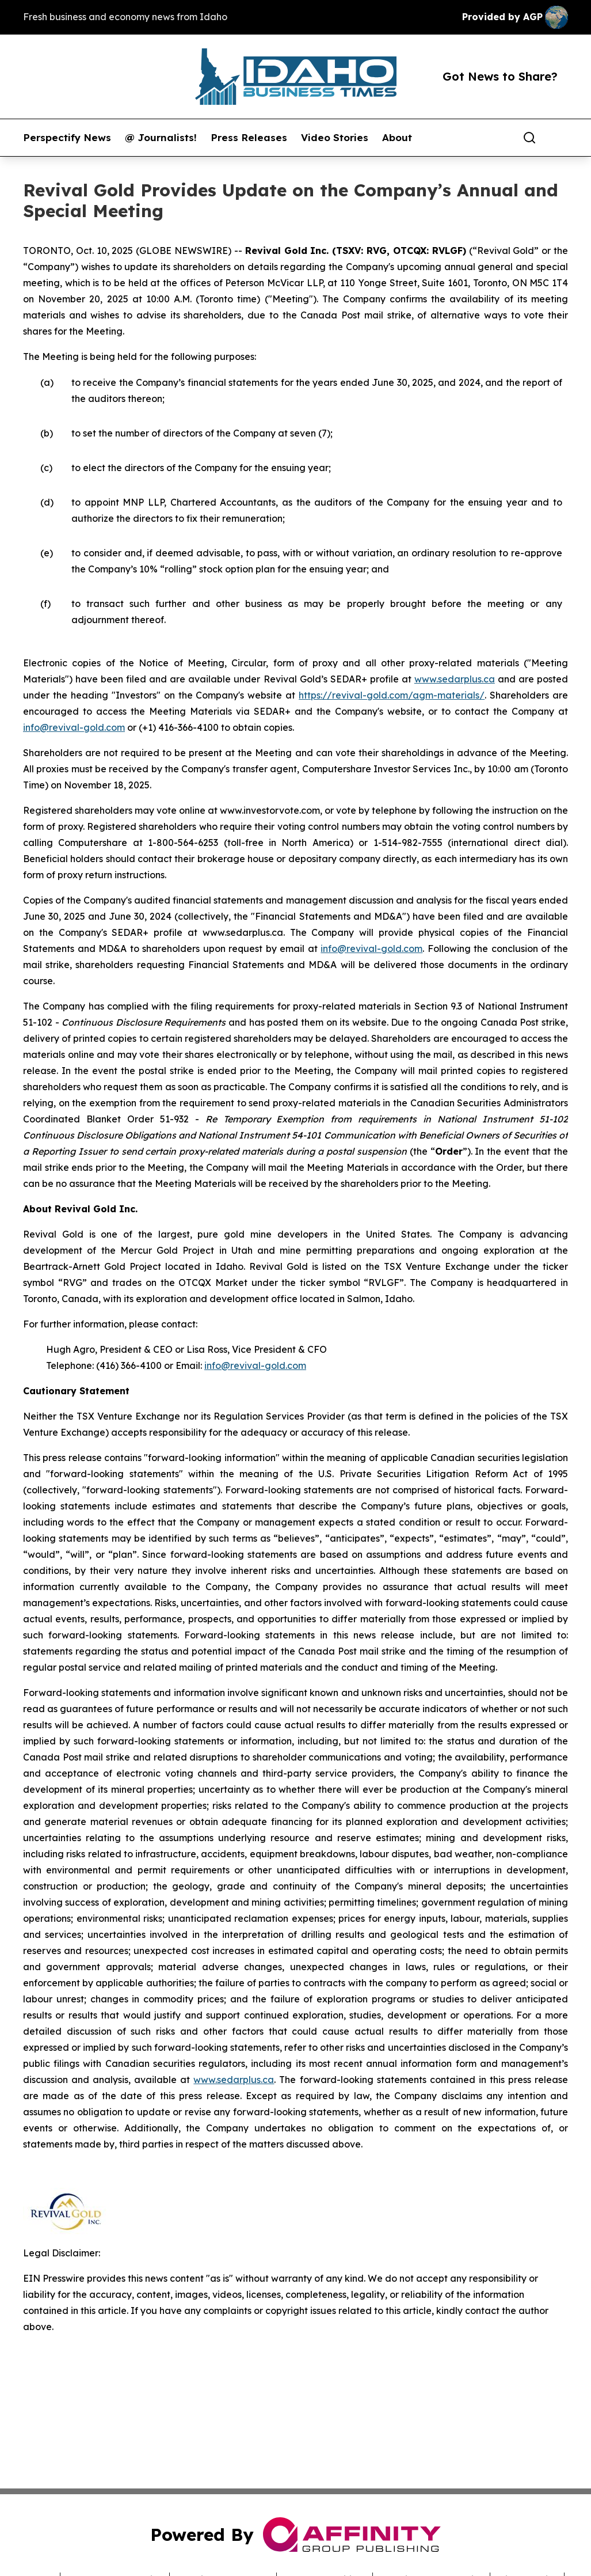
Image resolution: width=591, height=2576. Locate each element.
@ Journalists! (161, 137)
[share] (560, 138)
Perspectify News (67, 137)
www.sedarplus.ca (454, 679)
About (397, 137)
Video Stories (334, 137)
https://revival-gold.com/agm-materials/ (392, 695)
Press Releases (249, 137)
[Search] (529, 137)
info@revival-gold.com (74, 727)
